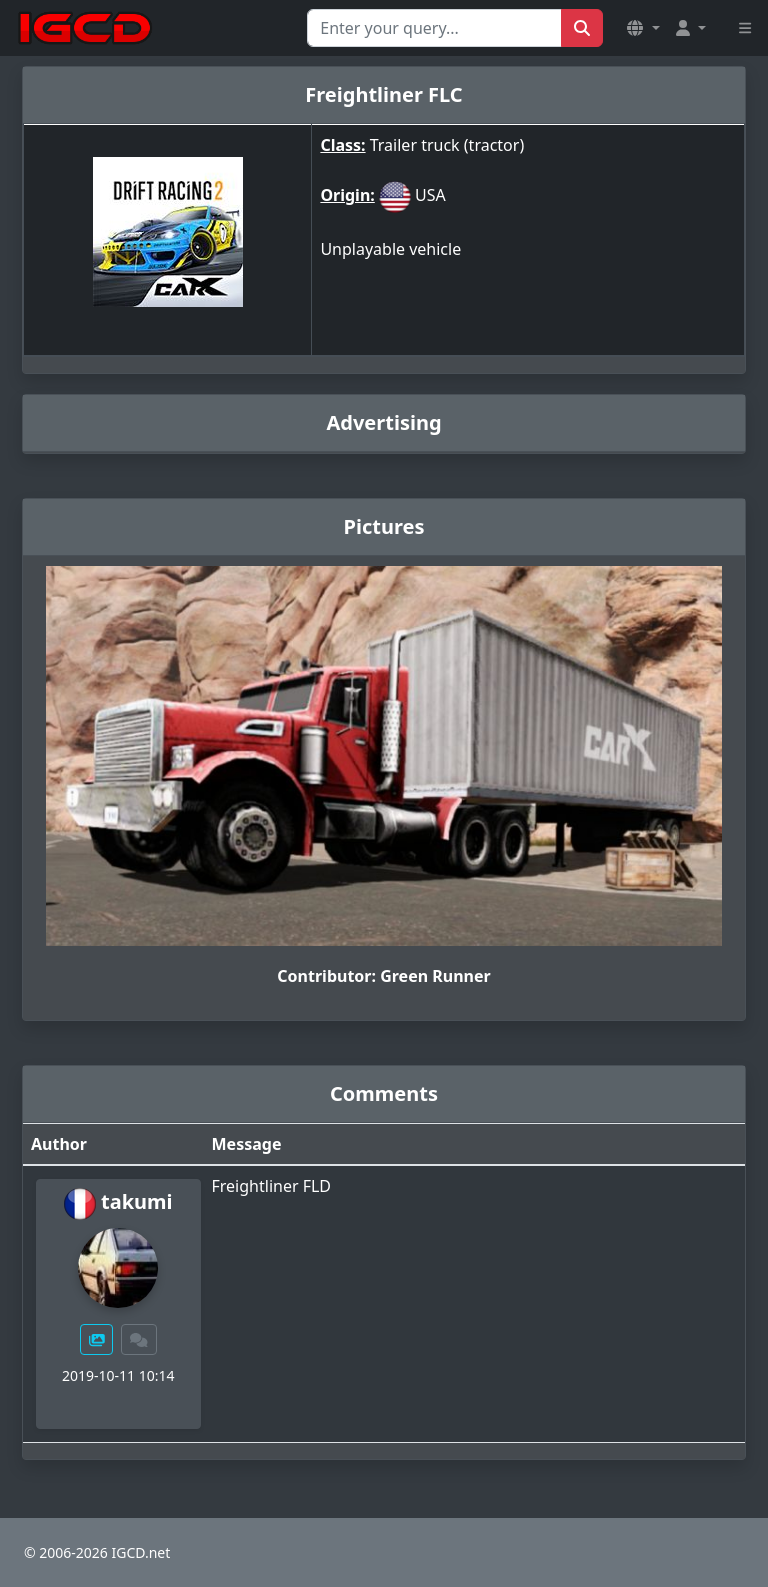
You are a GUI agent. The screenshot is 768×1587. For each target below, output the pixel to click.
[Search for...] (434, 28)
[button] (643, 28)
